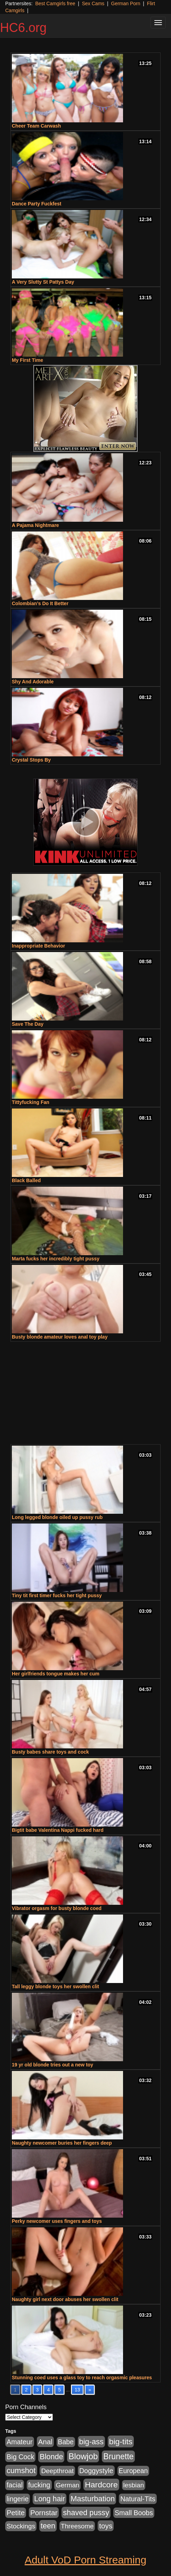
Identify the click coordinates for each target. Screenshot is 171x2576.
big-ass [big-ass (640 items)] (91, 2441)
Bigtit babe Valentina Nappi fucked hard (58, 1830)
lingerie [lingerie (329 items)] (17, 2499)
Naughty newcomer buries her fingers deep (62, 2143)
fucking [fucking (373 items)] (39, 2485)
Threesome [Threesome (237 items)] (77, 2526)
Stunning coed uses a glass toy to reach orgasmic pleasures (82, 2377)
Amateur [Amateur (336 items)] (20, 2442)
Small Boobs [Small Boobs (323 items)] (134, 2513)
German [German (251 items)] (67, 2485)
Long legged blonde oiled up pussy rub (57, 1517)
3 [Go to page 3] (37, 2389)
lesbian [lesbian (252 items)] (133, 2485)
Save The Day (27, 1024)
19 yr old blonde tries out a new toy (52, 2064)
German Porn (125, 3)
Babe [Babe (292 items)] (66, 2442)
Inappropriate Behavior (38, 946)
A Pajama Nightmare (35, 525)
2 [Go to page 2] (26, 2389)
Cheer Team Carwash (36, 126)
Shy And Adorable (33, 681)
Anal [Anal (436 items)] (45, 2442)
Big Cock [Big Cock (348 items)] (20, 2457)
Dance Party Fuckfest (36, 203)
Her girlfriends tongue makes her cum (55, 1673)
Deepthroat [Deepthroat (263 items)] (57, 2471)
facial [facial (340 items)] (15, 2485)
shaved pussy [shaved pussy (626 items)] (86, 2512)
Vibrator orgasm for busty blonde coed (56, 1908)
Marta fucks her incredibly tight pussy (55, 1258)
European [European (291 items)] (133, 2471)
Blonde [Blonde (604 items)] (51, 2456)
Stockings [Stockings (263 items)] (21, 2526)
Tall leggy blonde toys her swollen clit (55, 1986)
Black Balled (26, 1180)
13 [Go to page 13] (77, 2389)
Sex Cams (93, 3)
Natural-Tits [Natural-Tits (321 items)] (137, 2499)
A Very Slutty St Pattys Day (43, 282)
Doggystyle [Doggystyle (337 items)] (96, 2471)
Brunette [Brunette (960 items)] (118, 2456)
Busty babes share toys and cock (50, 1752)
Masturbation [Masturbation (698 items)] (93, 2498)
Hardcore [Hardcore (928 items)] (101, 2484)
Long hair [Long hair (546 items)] (49, 2499)
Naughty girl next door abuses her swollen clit (65, 2299)
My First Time (27, 360)
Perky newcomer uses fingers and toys (57, 2221)
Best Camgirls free (55, 3)
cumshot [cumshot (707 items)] (21, 2470)
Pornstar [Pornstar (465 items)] (43, 2513)
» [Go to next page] (89, 2389)
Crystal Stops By (31, 760)
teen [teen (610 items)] (48, 2525)
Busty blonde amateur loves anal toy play (59, 1337)
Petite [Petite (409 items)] (16, 2513)
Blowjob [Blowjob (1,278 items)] (83, 2456)
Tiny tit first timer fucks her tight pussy (57, 1595)
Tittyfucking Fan (30, 1102)
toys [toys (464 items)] (105, 2526)
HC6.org (23, 28)
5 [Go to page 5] (59, 2389)
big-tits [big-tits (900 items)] (120, 2441)
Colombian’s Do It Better (40, 603)
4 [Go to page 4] (48, 2389)
